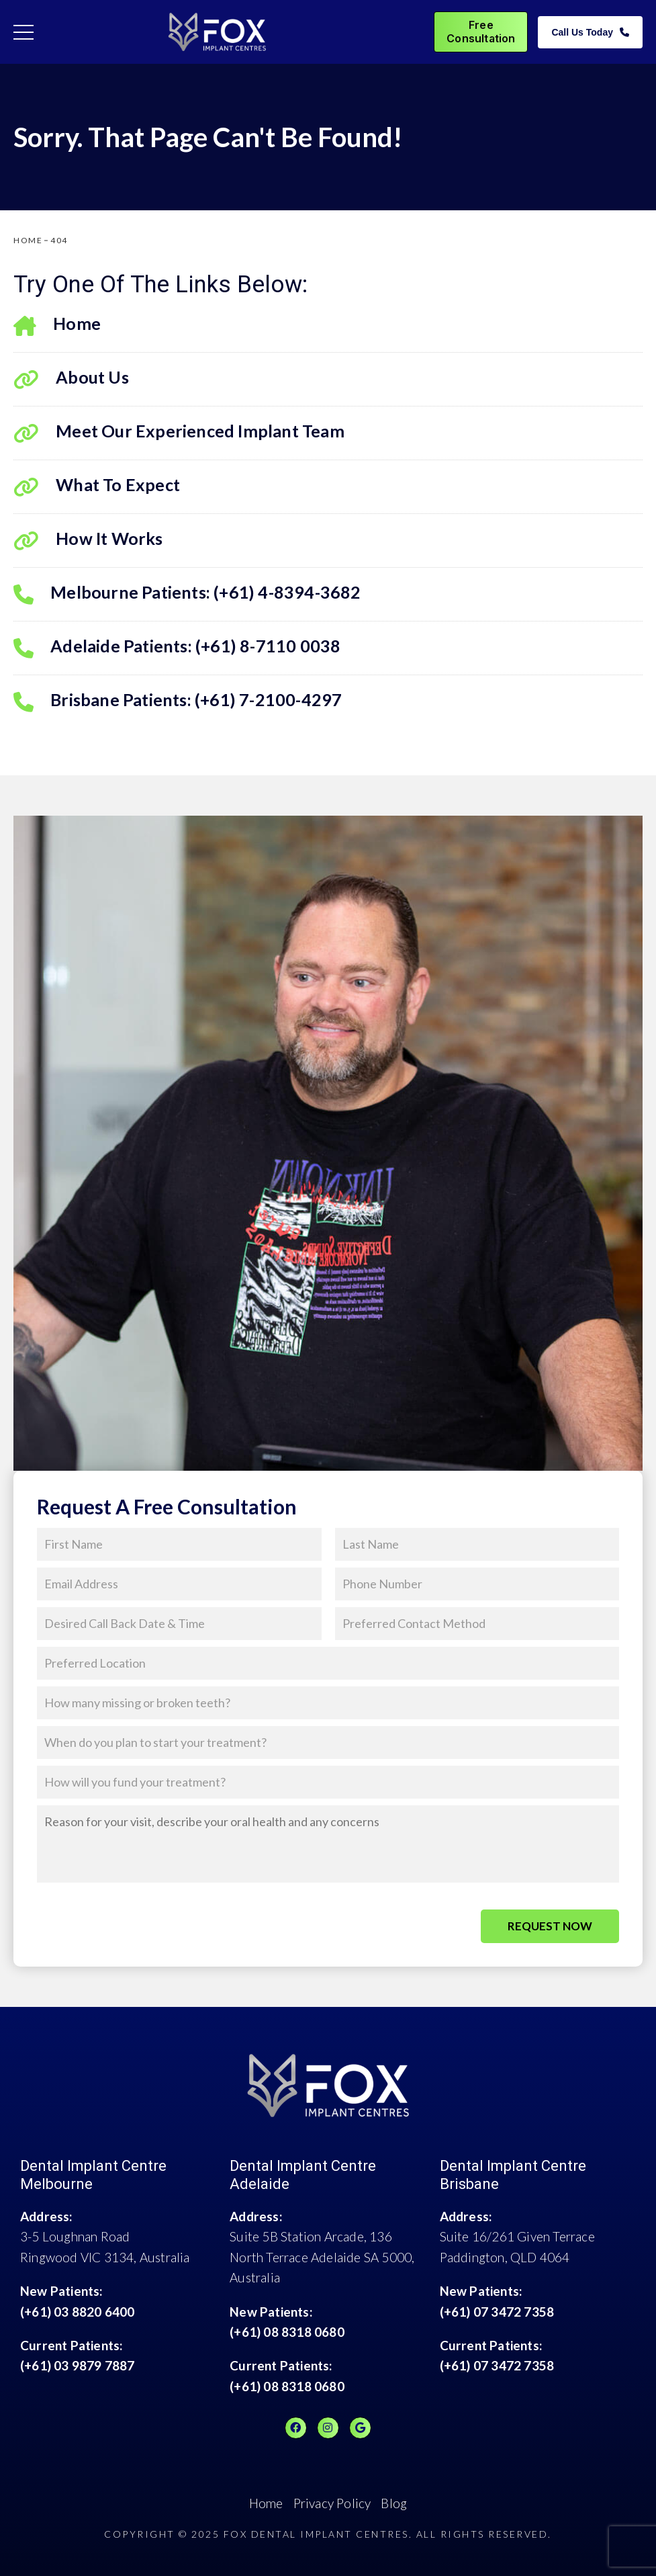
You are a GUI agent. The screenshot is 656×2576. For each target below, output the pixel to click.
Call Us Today (590, 32)
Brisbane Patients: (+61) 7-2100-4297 (177, 702)
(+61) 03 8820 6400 (77, 2311)
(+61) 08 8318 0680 (287, 2331)
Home (57, 325)
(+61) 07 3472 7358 (497, 2311)
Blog (394, 2503)
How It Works (88, 540)
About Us (71, 379)
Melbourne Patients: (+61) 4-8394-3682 (187, 594)
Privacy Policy (332, 2503)
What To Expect (96, 487)
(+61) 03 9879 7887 (77, 2365)
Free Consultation (481, 31)
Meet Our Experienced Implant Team (178, 433)
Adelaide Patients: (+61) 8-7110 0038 (176, 648)
